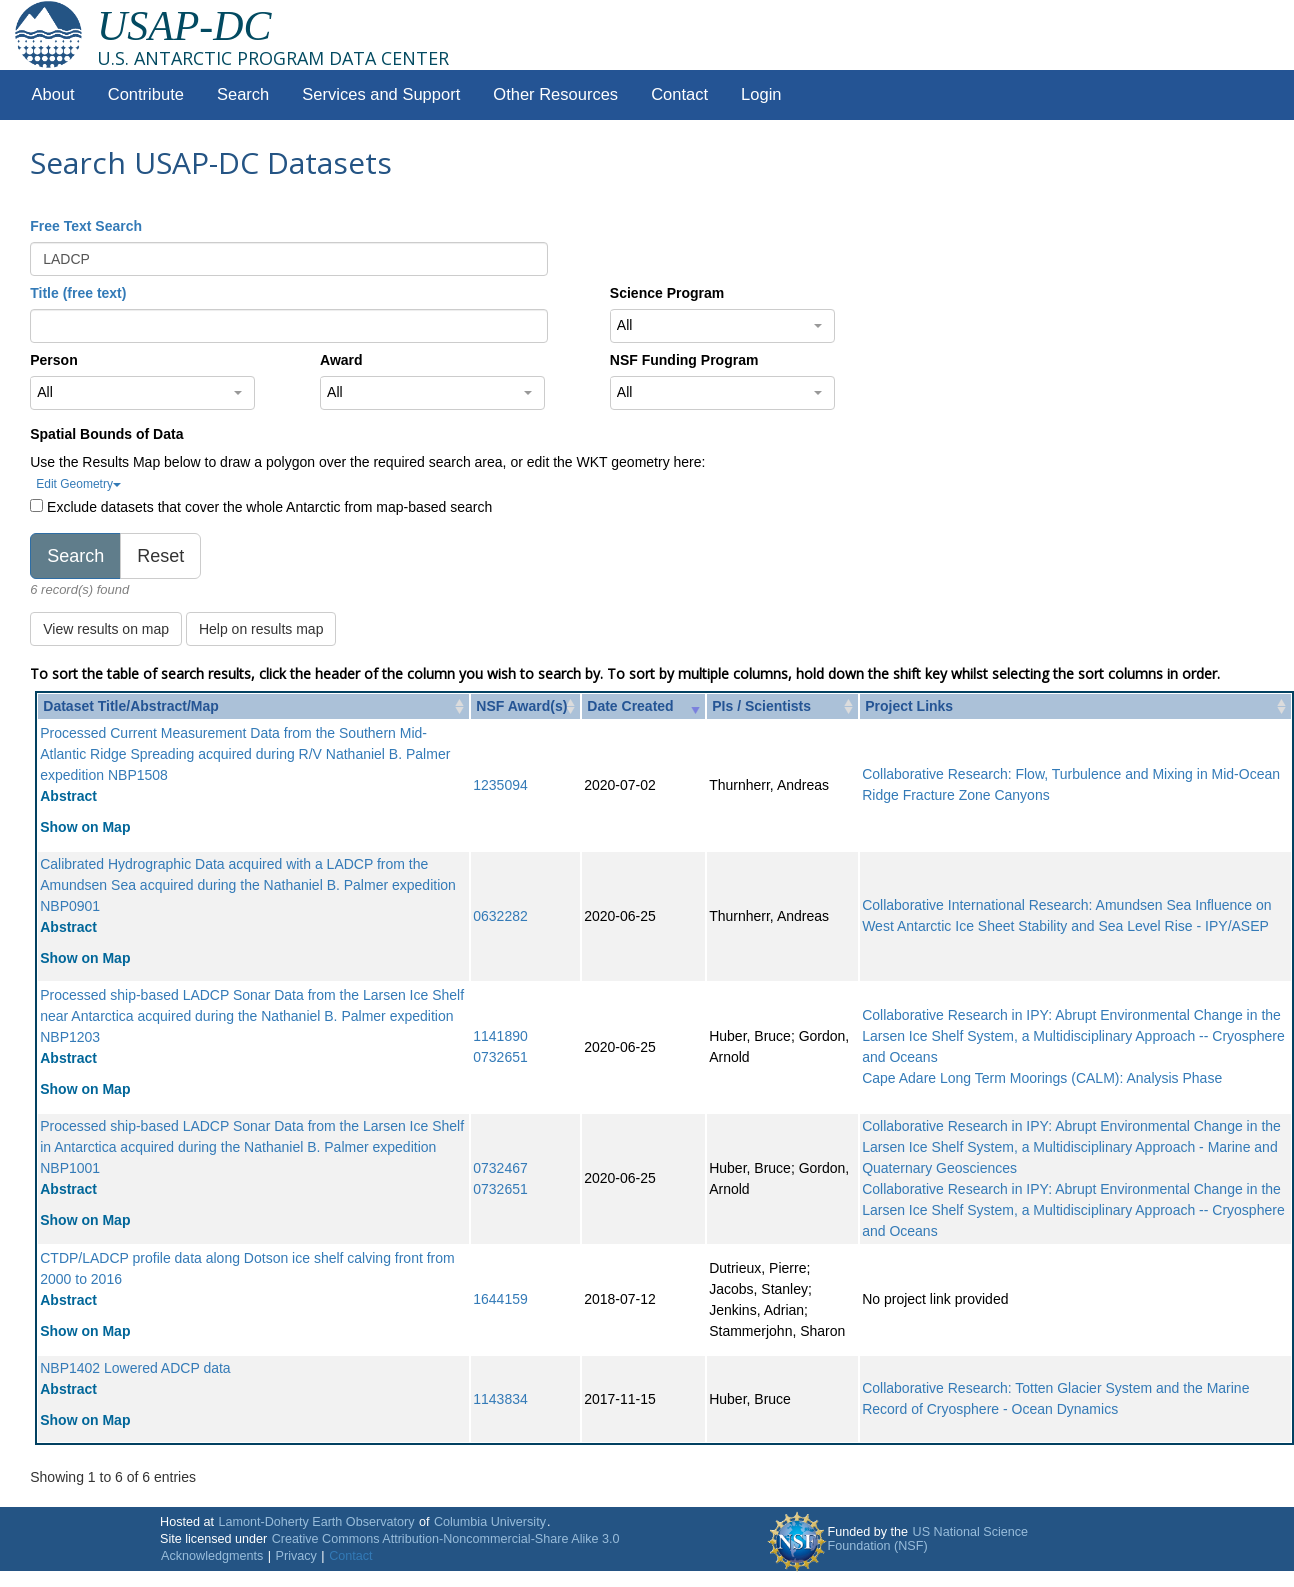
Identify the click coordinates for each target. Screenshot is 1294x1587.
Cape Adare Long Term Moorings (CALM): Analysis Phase (1042, 1078)
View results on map (106, 629)
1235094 (500, 785)
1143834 (500, 1399)
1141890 (500, 1036)
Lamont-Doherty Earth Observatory (316, 1522)
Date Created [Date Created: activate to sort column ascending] (630, 706)
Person (53, 360)
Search (243, 94)
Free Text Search (86, 226)
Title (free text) (78, 293)
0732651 (500, 1057)
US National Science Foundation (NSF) (928, 1539)
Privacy (296, 1556)
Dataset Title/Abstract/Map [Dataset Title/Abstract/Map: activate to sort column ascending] (131, 706)
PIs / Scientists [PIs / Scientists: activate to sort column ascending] (761, 706)
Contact (679, 94)
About (53, 94)
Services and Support (381, 94)
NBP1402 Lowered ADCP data (135, 1368)
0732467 (500, 1168)
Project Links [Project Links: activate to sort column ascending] (909, 706)
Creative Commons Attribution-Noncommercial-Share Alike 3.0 (446, 1539)
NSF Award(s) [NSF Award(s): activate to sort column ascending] (521, 706)
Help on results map (261, 629)
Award (341, 360)
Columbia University (490, 1522)
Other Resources (555, 94)
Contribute (146, 94)
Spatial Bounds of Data (106, 434)
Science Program (667, 293)
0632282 (500, 916)
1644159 (500, 1299)
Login (761, 94)
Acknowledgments (212, 1556)
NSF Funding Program (684, 360)
